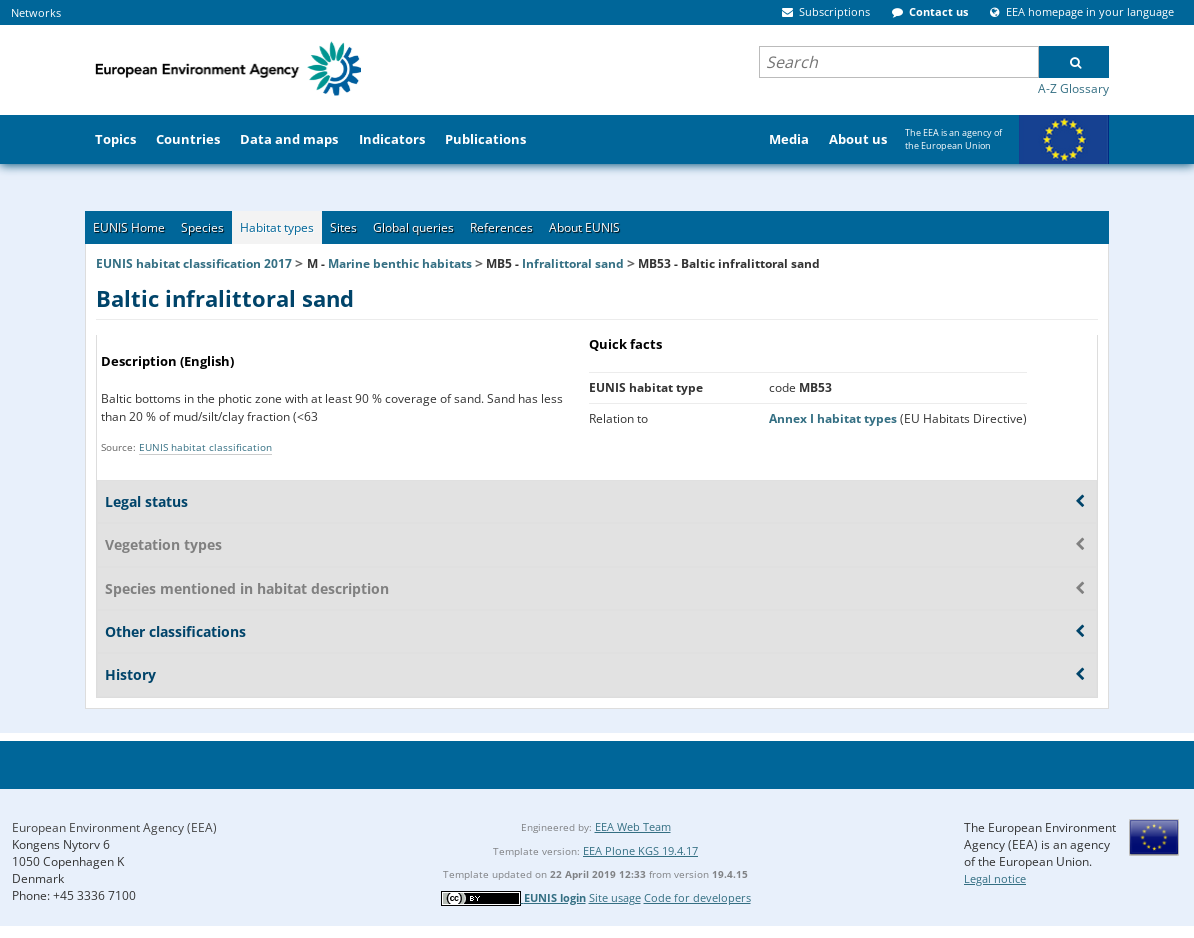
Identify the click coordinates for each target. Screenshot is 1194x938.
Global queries (413, 227)
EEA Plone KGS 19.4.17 (640, 850)
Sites (343, 227)
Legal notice (995, 878)
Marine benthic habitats (400, 263)
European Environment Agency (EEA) (114, 827)
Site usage (615, 897)
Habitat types (277, 227)
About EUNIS (584, 227)
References (501, 227)
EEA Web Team (633, 826)
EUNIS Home (129, 227)
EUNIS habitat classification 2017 (194, 263)
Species (202, 227)
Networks (36, 12)
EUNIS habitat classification (205, 447)
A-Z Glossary (1073, 88)
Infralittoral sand (573, 263)
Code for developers (697, 897)
